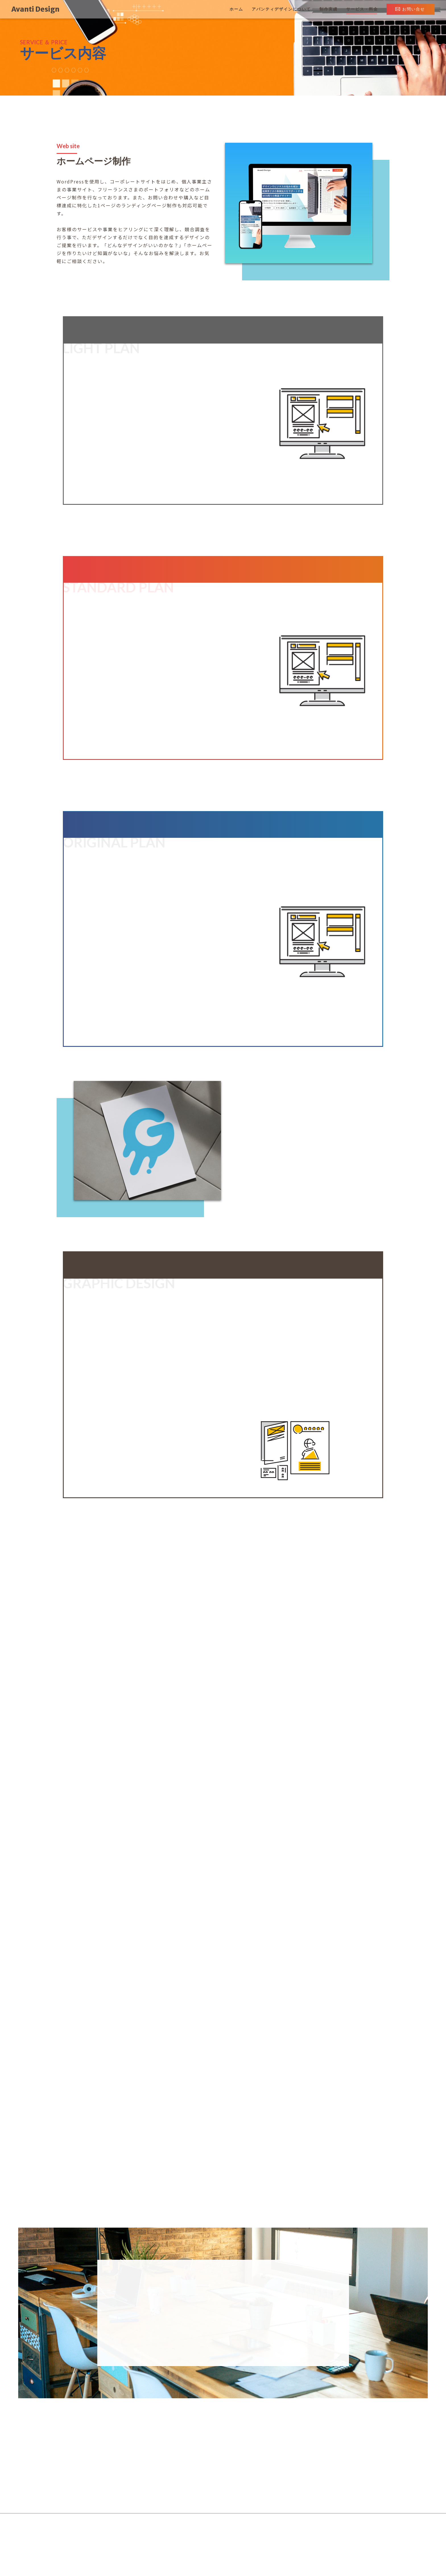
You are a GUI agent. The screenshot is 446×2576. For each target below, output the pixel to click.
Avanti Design (35, 9)
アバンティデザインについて (281, 9)
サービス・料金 (362, 9)
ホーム (236, 9)
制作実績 (328, 9)
